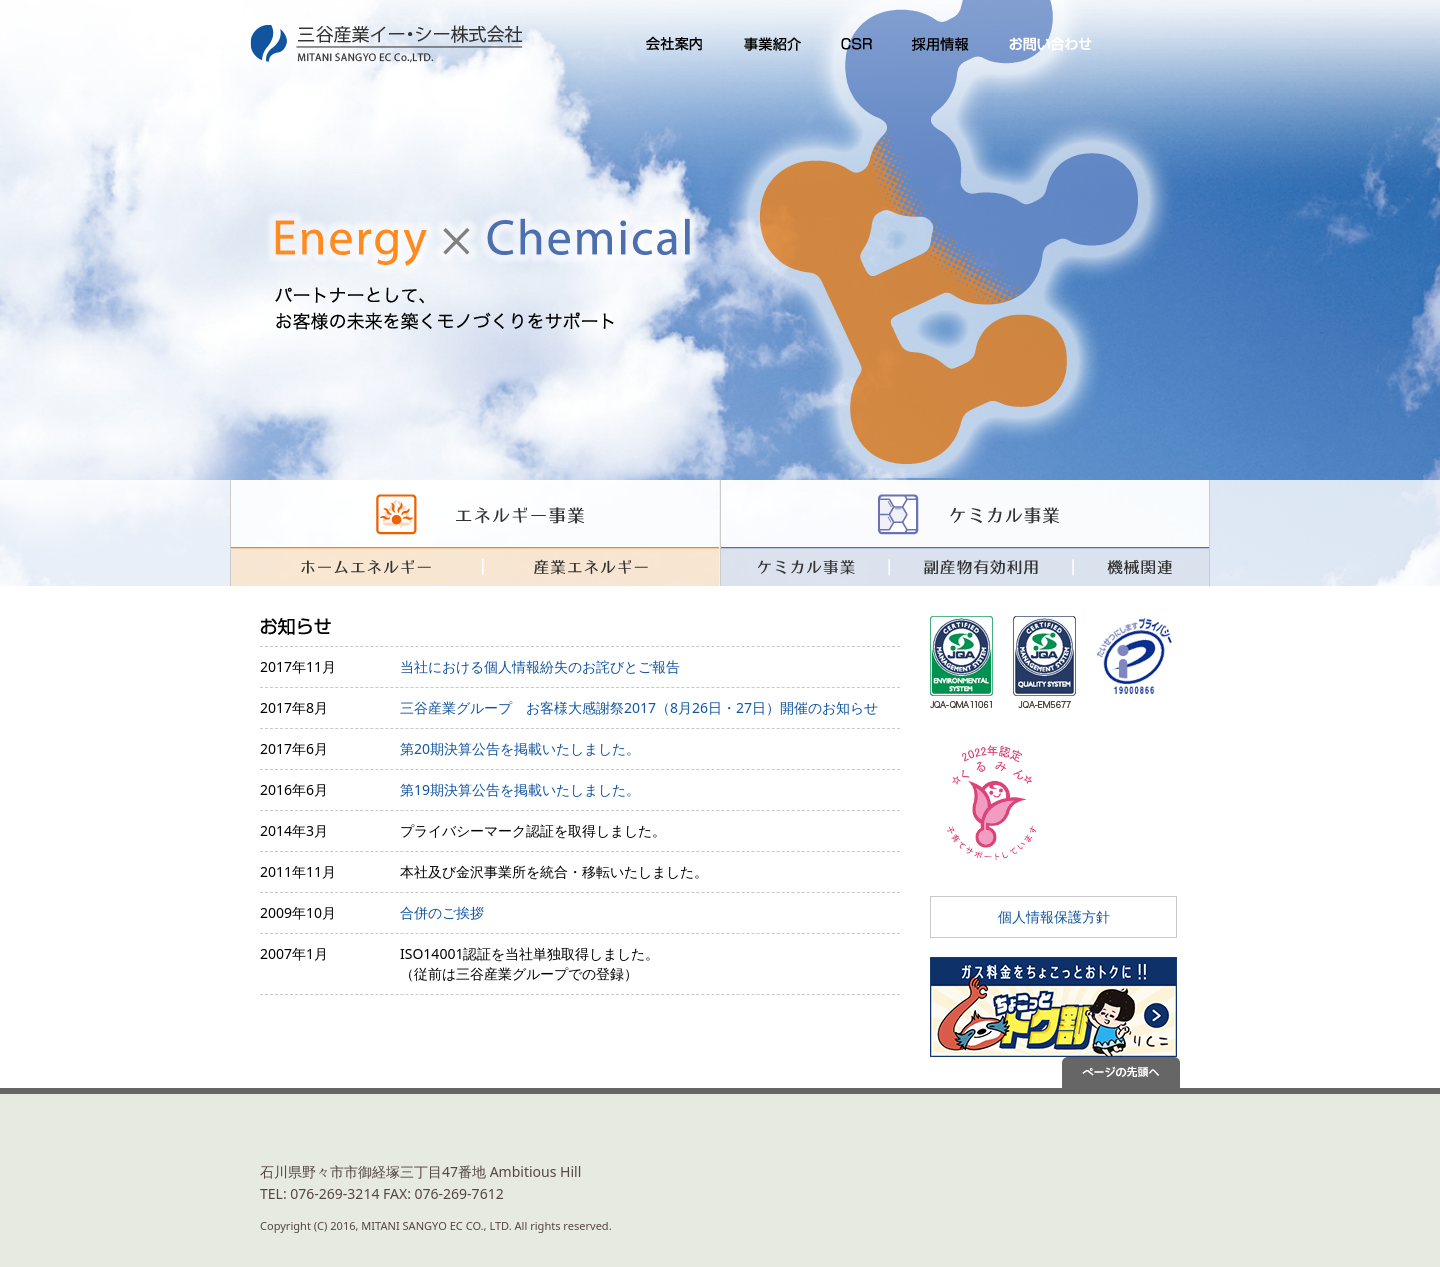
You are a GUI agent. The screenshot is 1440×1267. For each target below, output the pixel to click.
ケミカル (965, 513)
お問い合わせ (1050, 45)
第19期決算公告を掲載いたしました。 (520, 789)
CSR (855, 45)
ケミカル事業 (804, 566)
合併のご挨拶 (442, 912)
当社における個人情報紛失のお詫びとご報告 (540, 666)
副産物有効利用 (981, 566)
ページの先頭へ (1136, 1072)
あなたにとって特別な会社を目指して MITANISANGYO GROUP (1136, 1171)
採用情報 (940, 45)
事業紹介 (770, 45)
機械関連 (1141, 566)
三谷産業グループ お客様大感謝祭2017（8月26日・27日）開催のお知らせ (639, 707)
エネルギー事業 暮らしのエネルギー (475, 513)
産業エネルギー (600, 566)
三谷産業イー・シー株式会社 (390, 45)
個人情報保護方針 (1054, 916)
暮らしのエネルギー (355, 566)
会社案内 (667, 45)
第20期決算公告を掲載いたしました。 (520, 748)
